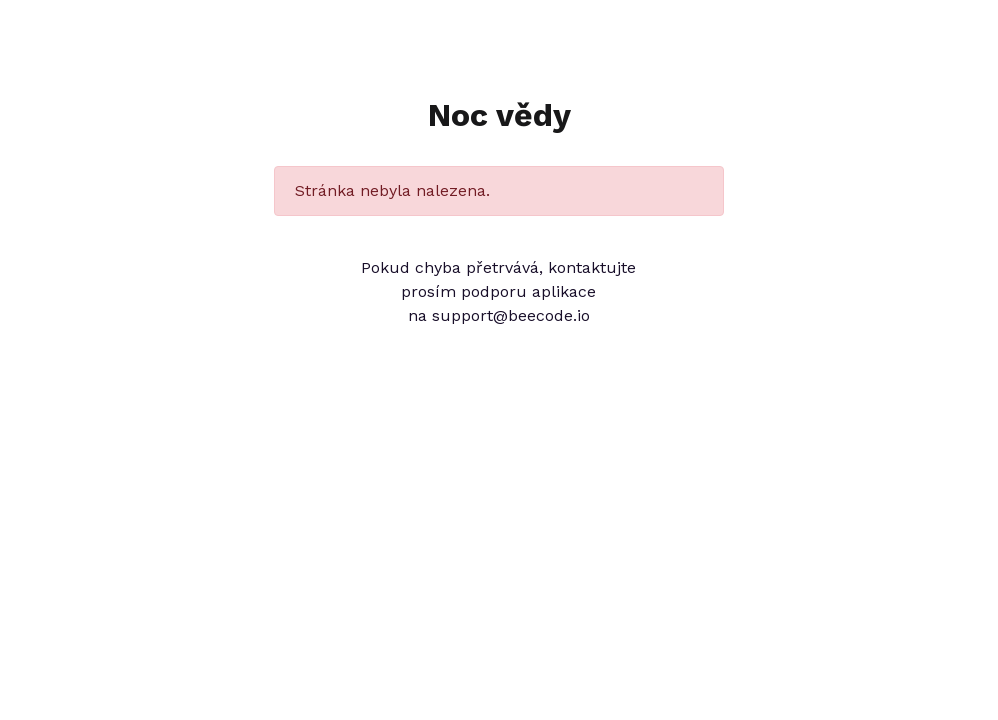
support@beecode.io (511, 315)
